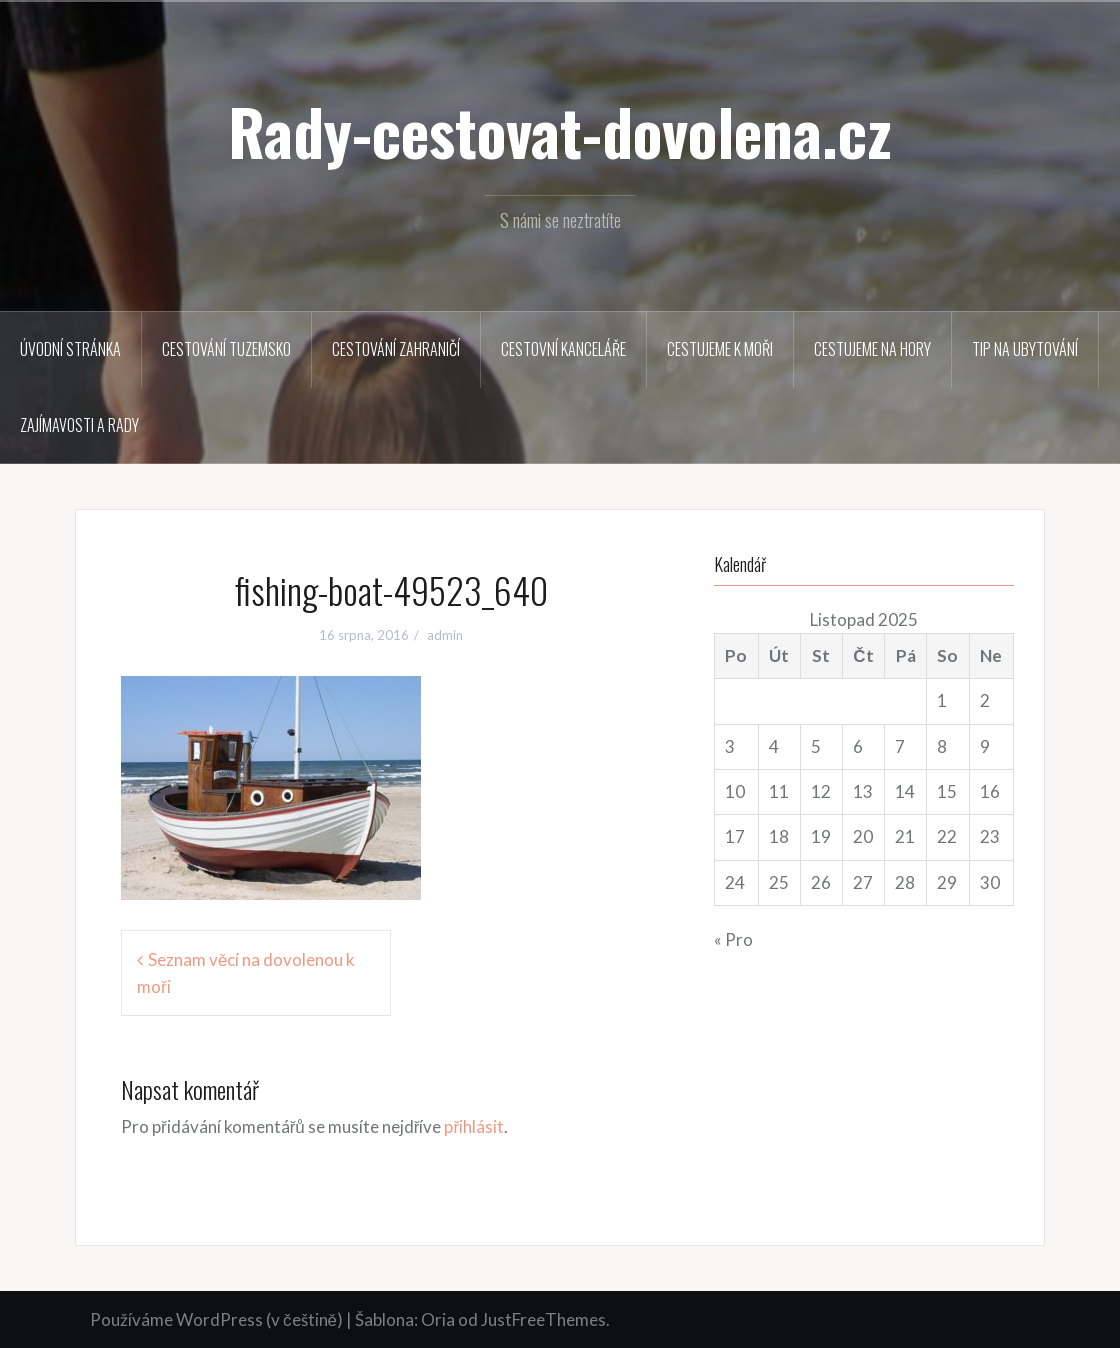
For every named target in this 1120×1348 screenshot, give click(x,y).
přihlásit (474, 1126)
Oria (438, 1319)
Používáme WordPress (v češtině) (216, 1319)
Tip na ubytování (1025, 349)
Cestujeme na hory (872, 349)
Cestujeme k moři (720, 349)
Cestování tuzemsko (226, 349)
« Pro (733, 939)
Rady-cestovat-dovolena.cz (560, 131)
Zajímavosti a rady (79, 425)
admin (445, 635)
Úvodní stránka (70, 349)
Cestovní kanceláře (563, 349)
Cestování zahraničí (396, 349)
